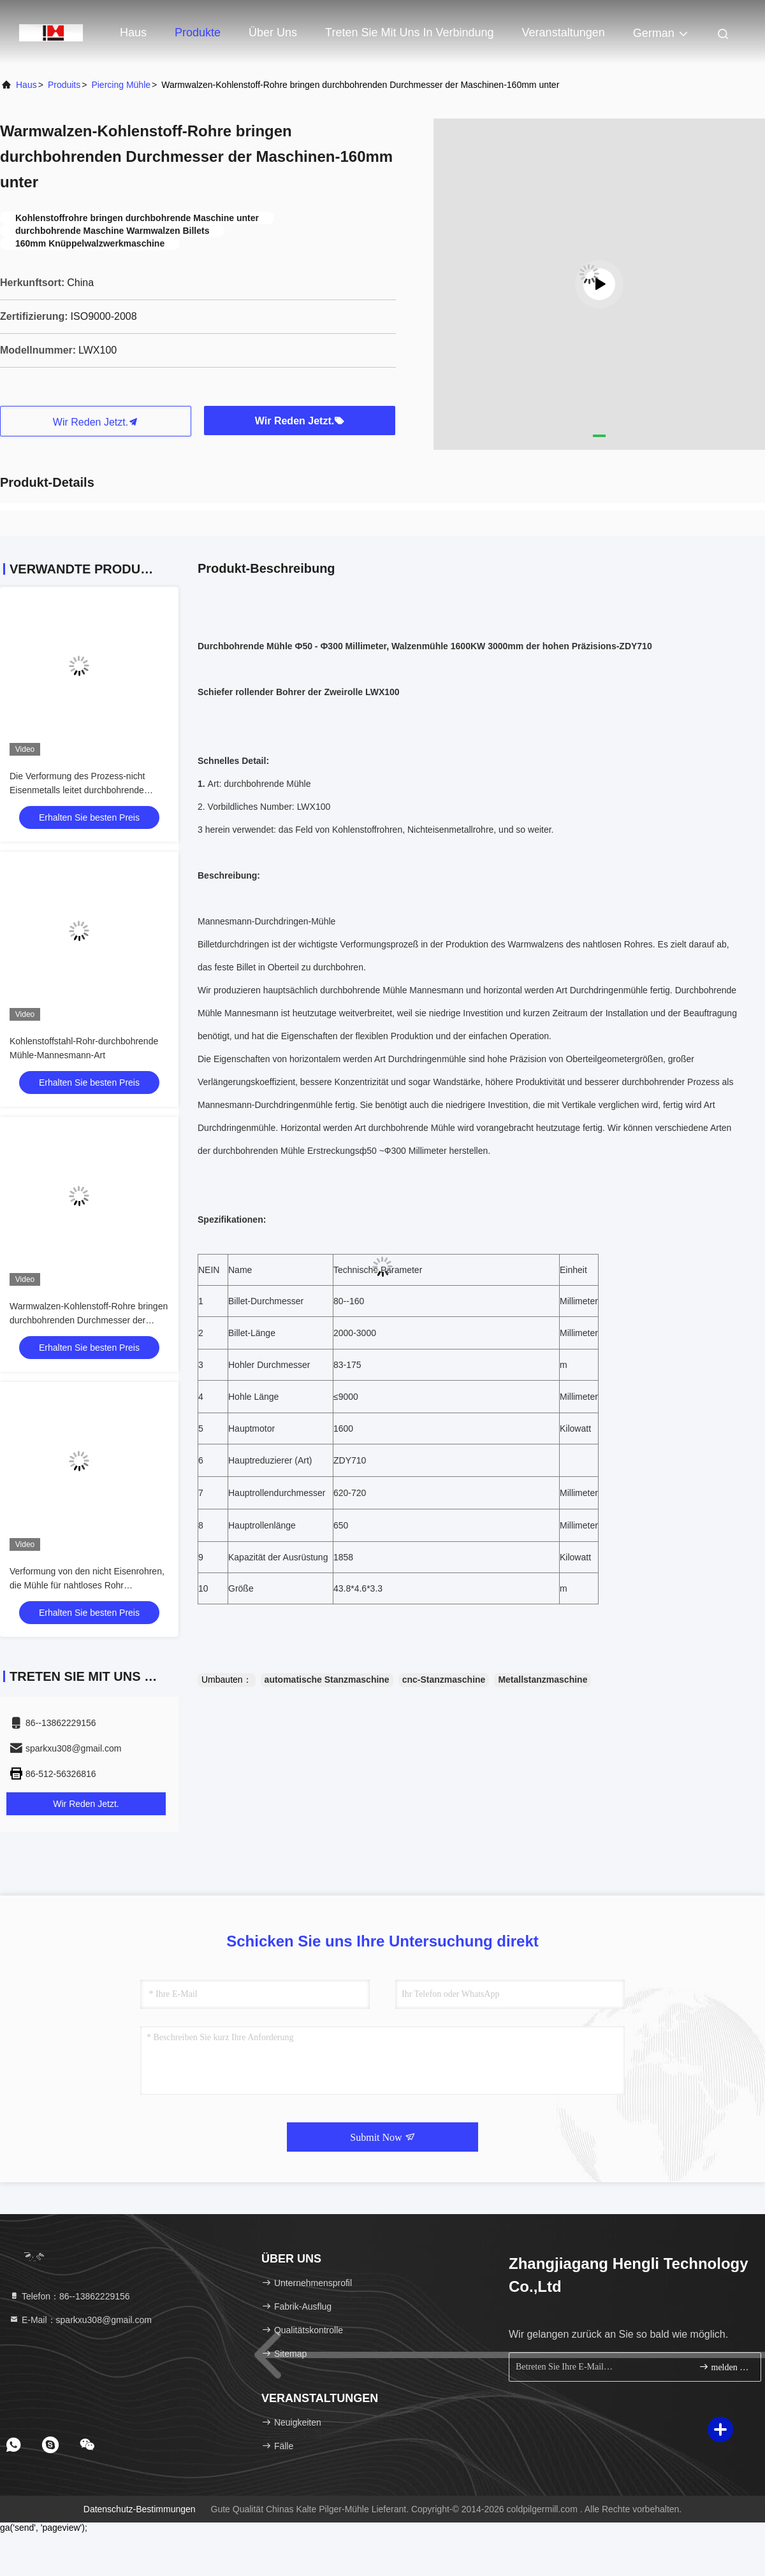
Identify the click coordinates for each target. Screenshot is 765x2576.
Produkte (198, 32)
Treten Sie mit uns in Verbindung (409, 32)
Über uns (273, 32)
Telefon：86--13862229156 (69, 2296)
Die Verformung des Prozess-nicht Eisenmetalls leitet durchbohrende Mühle (77, 790)
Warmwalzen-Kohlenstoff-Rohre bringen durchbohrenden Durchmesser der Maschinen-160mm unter (89, 1320)
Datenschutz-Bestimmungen (140, 2509)
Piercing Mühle (120, 85)
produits (64, 85)
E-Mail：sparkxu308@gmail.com (80, 2320)
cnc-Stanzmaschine (444, 1679)
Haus (133, 32)
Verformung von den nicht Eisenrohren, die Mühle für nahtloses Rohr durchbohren (87, 1585)
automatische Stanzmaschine (327, 1679)
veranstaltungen (563, 32)
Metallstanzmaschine (542, 1679)
